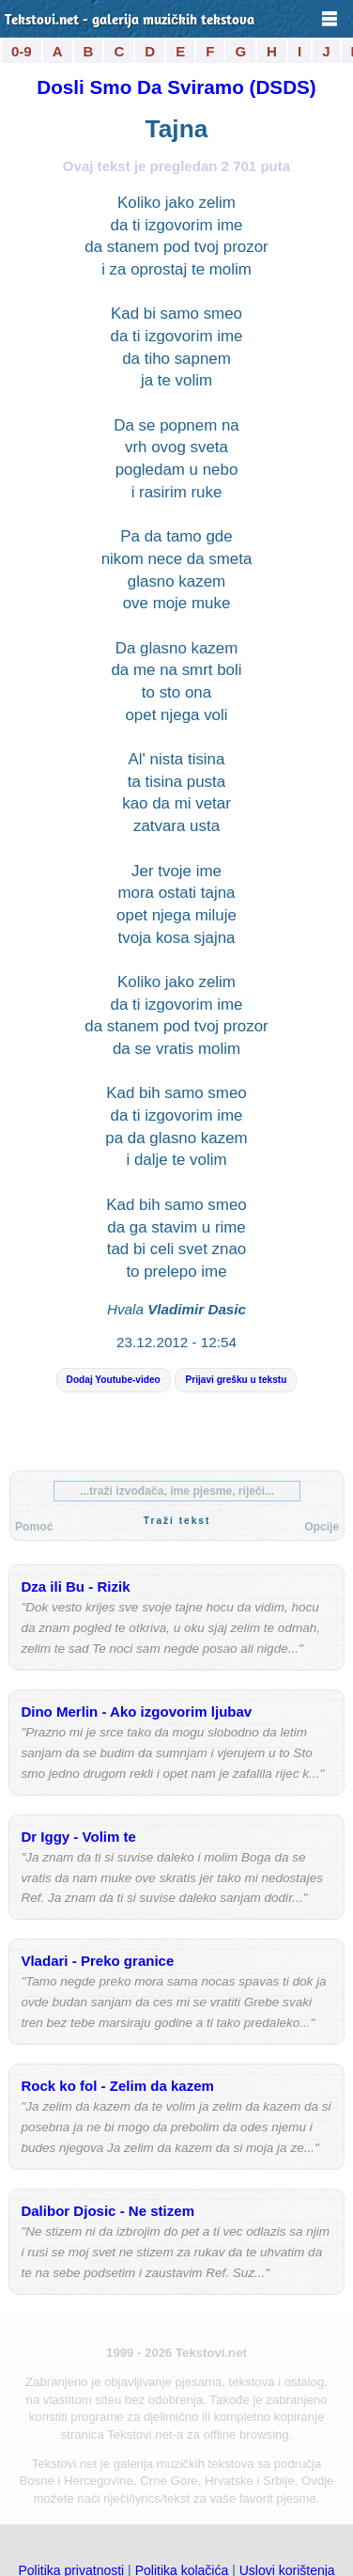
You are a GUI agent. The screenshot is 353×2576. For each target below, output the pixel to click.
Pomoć (34, 1526)
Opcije (321, 1526)
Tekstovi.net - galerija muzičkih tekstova (129, 21)
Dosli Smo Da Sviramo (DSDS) (176, 87)
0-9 (21, 51)
